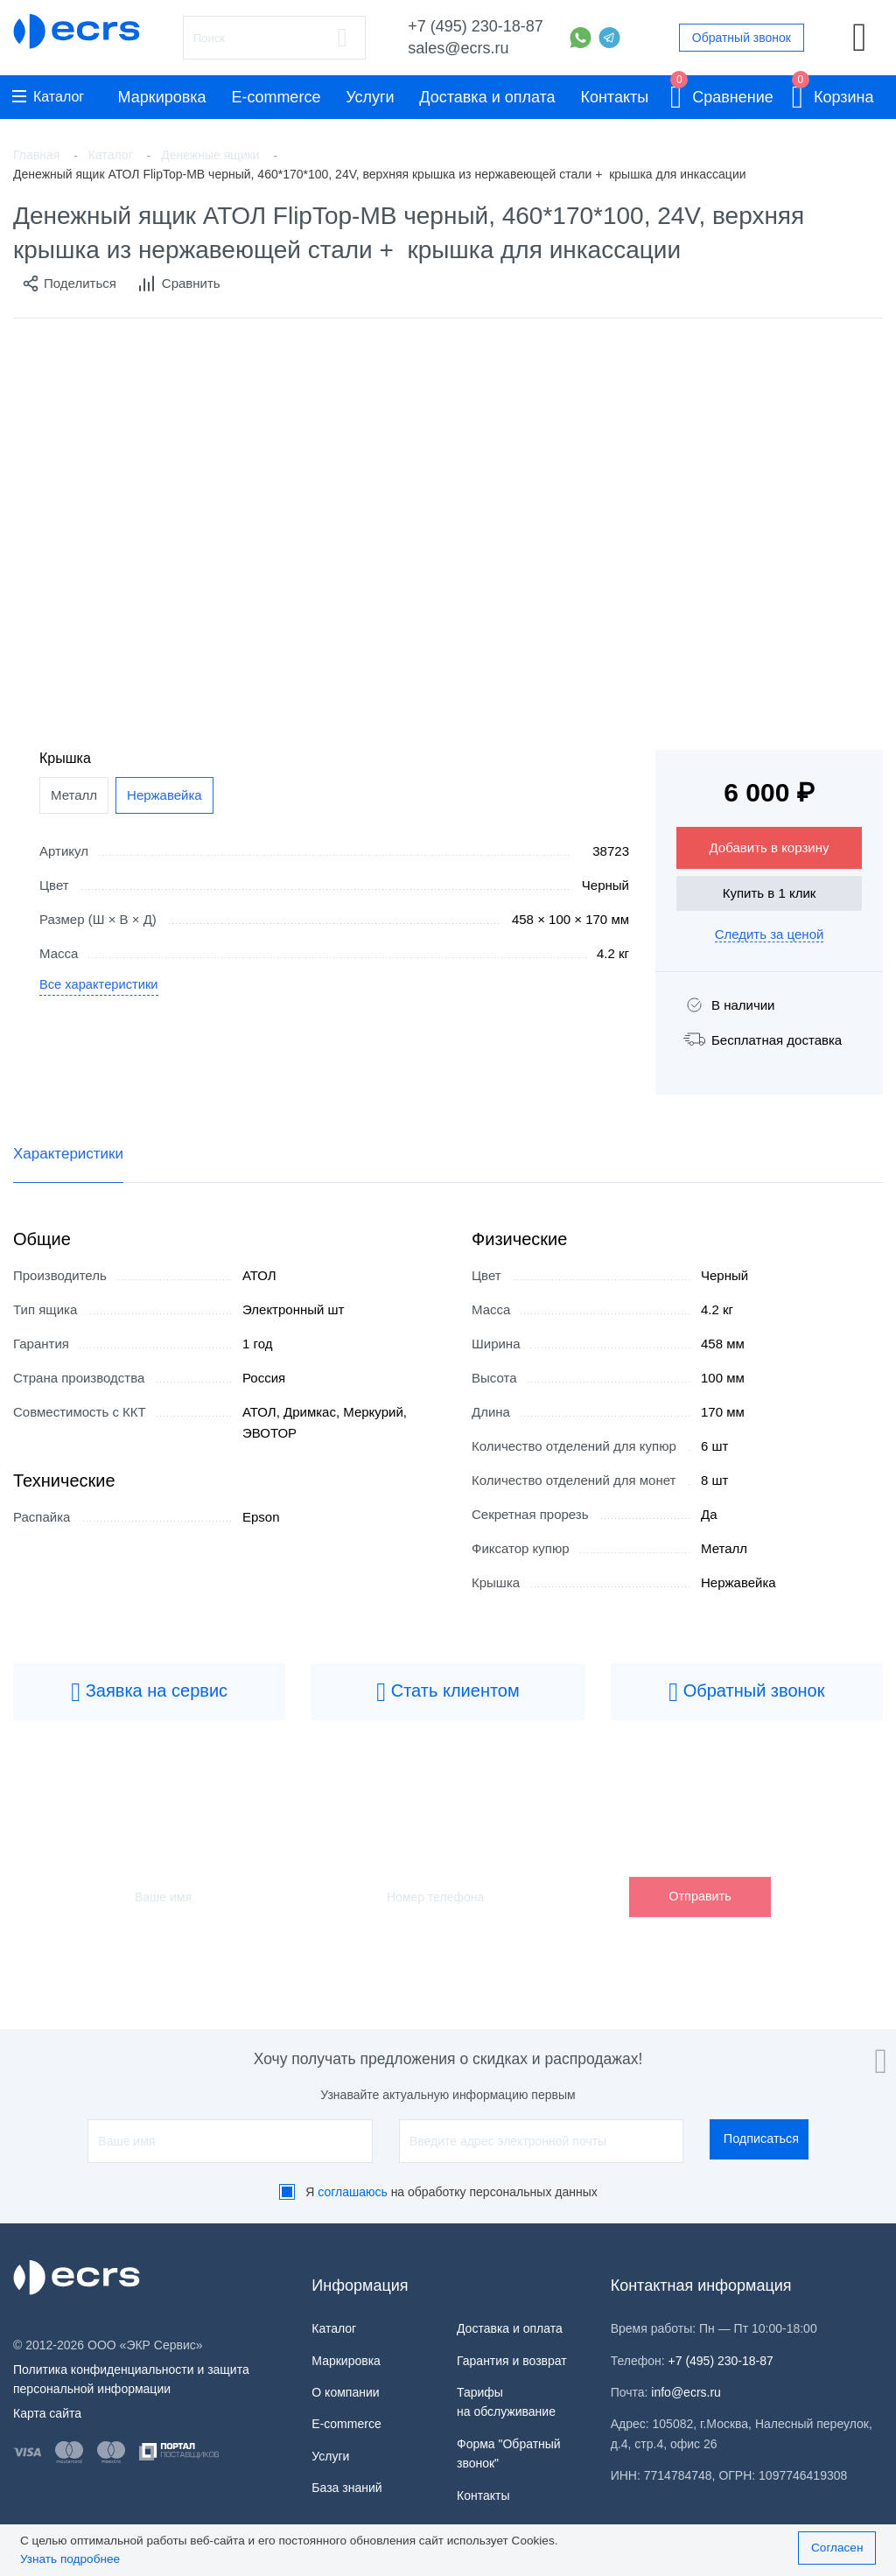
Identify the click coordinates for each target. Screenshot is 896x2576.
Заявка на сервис (149, 1692)
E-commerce (275, 97)
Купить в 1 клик (769, 893)
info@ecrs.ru (686, 2392)
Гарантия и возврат (512, 2361)
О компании (345, 2392)
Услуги (370, 97)
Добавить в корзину (770, 847)
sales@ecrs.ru (458, 48)
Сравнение (722, 94)
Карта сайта (47, 2413)
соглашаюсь (353, 2192)
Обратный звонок (741, 38)
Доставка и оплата (487, 97)
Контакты (614, 97)
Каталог (48, 96)
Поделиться (69, 283)
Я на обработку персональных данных (451, 2192)
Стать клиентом (448, 1692)
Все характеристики (100, 984)
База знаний (347, 2488)
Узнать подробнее (70, 2559)
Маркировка (162, 97)
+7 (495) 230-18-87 (475, 26)
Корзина (833, 94)
